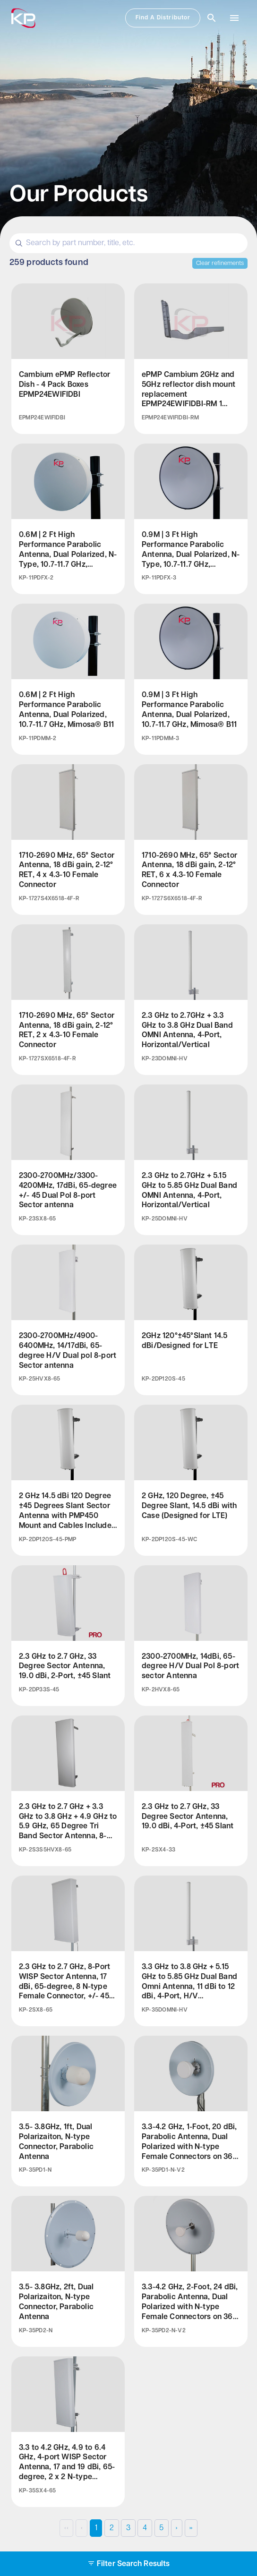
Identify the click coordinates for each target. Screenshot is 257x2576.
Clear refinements (220, 263)
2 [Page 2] (112, 2528)
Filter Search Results (128, 2564)
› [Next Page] (176, 2528)
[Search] (128, 243)
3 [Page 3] (128, 2528)
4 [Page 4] (145, 2528)
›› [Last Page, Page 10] (190, 2528)
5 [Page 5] (161, 2528)
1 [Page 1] (96, 2528)
